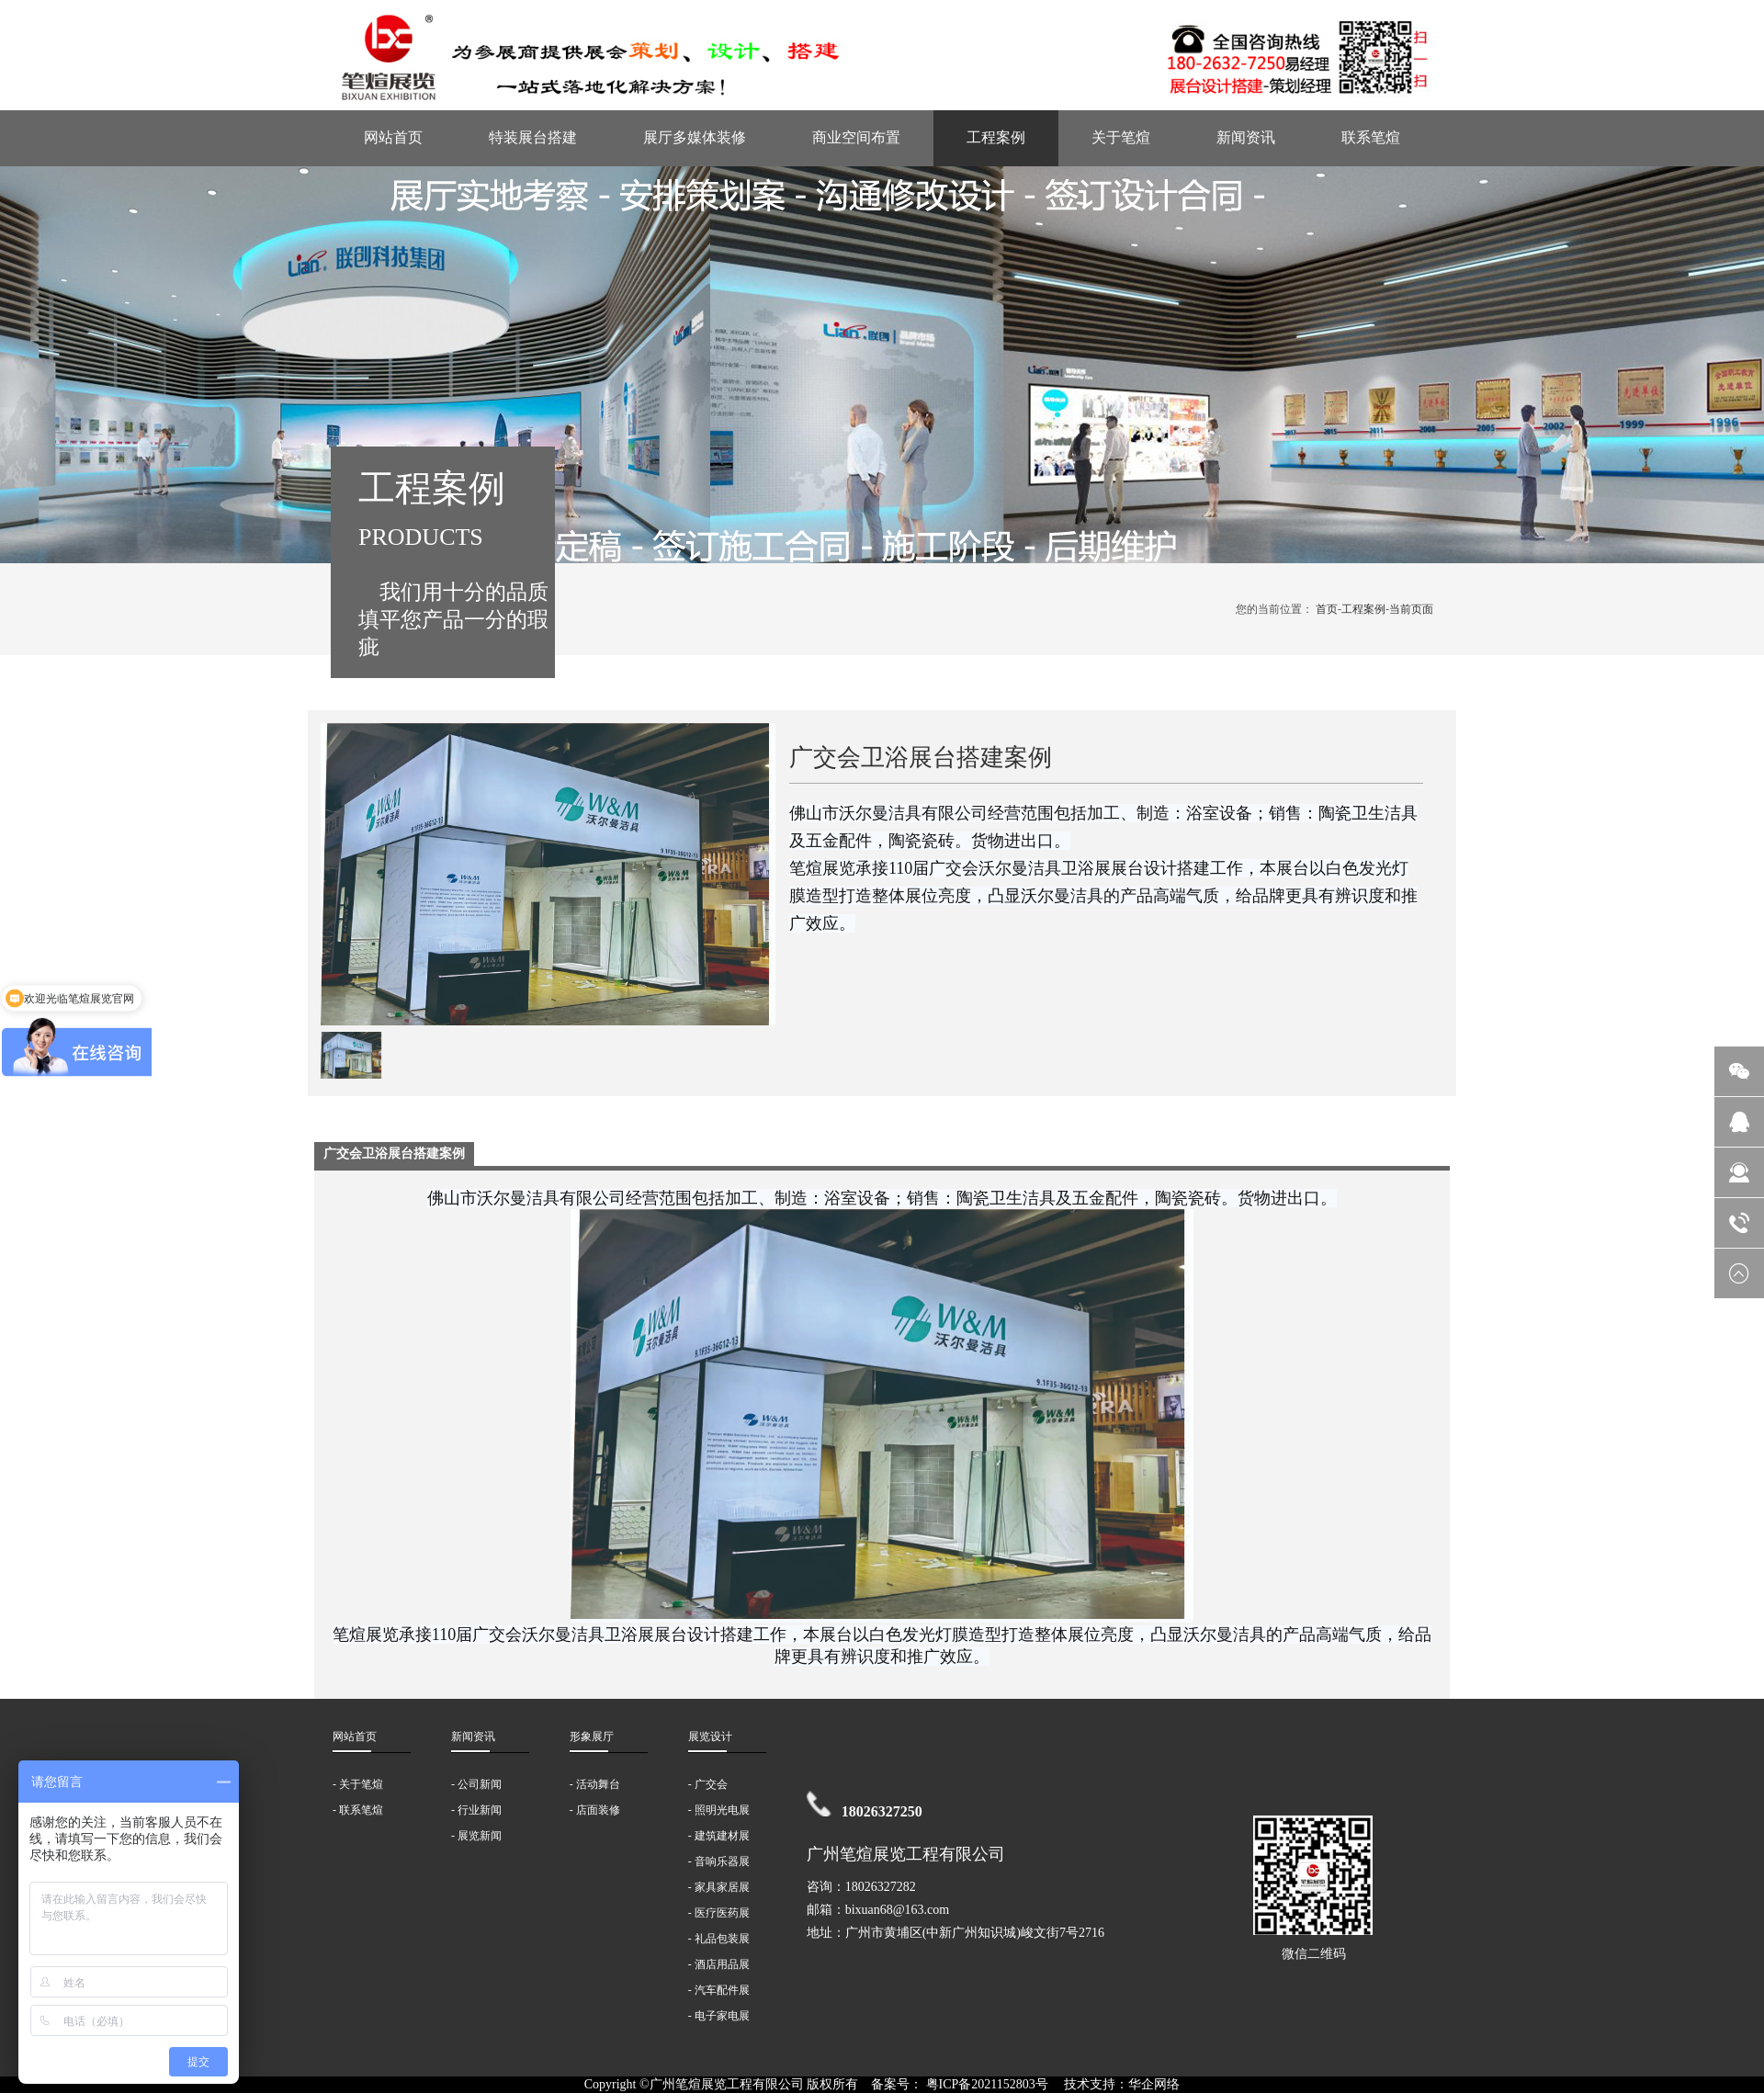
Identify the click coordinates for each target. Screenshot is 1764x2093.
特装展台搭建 (533, 137)
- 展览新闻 (476, 1835)
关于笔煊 (1120, 137)
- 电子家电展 (719, 2015)
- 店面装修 (595, 1810)
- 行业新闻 (476, 1810)
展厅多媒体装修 (694, 137)
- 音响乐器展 (719, 1861)
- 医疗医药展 (719, 1912)
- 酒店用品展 (719, 1964)
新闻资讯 (1245, 137)
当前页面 (1411, 609)
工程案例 (996, 137)
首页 (1327, 609)
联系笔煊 (1370, 137)
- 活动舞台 (595, 1784)
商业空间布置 (856, 137)
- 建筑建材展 (719, 1835)
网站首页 (393, 137)
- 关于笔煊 (358, 1784)
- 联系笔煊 (358, 1810)
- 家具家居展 (719, 1887)
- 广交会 (708, 1784)
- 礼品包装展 (719, 1938)
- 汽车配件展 (719, 1990)
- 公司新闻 (476, 1784)
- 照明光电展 (719, 1810)
